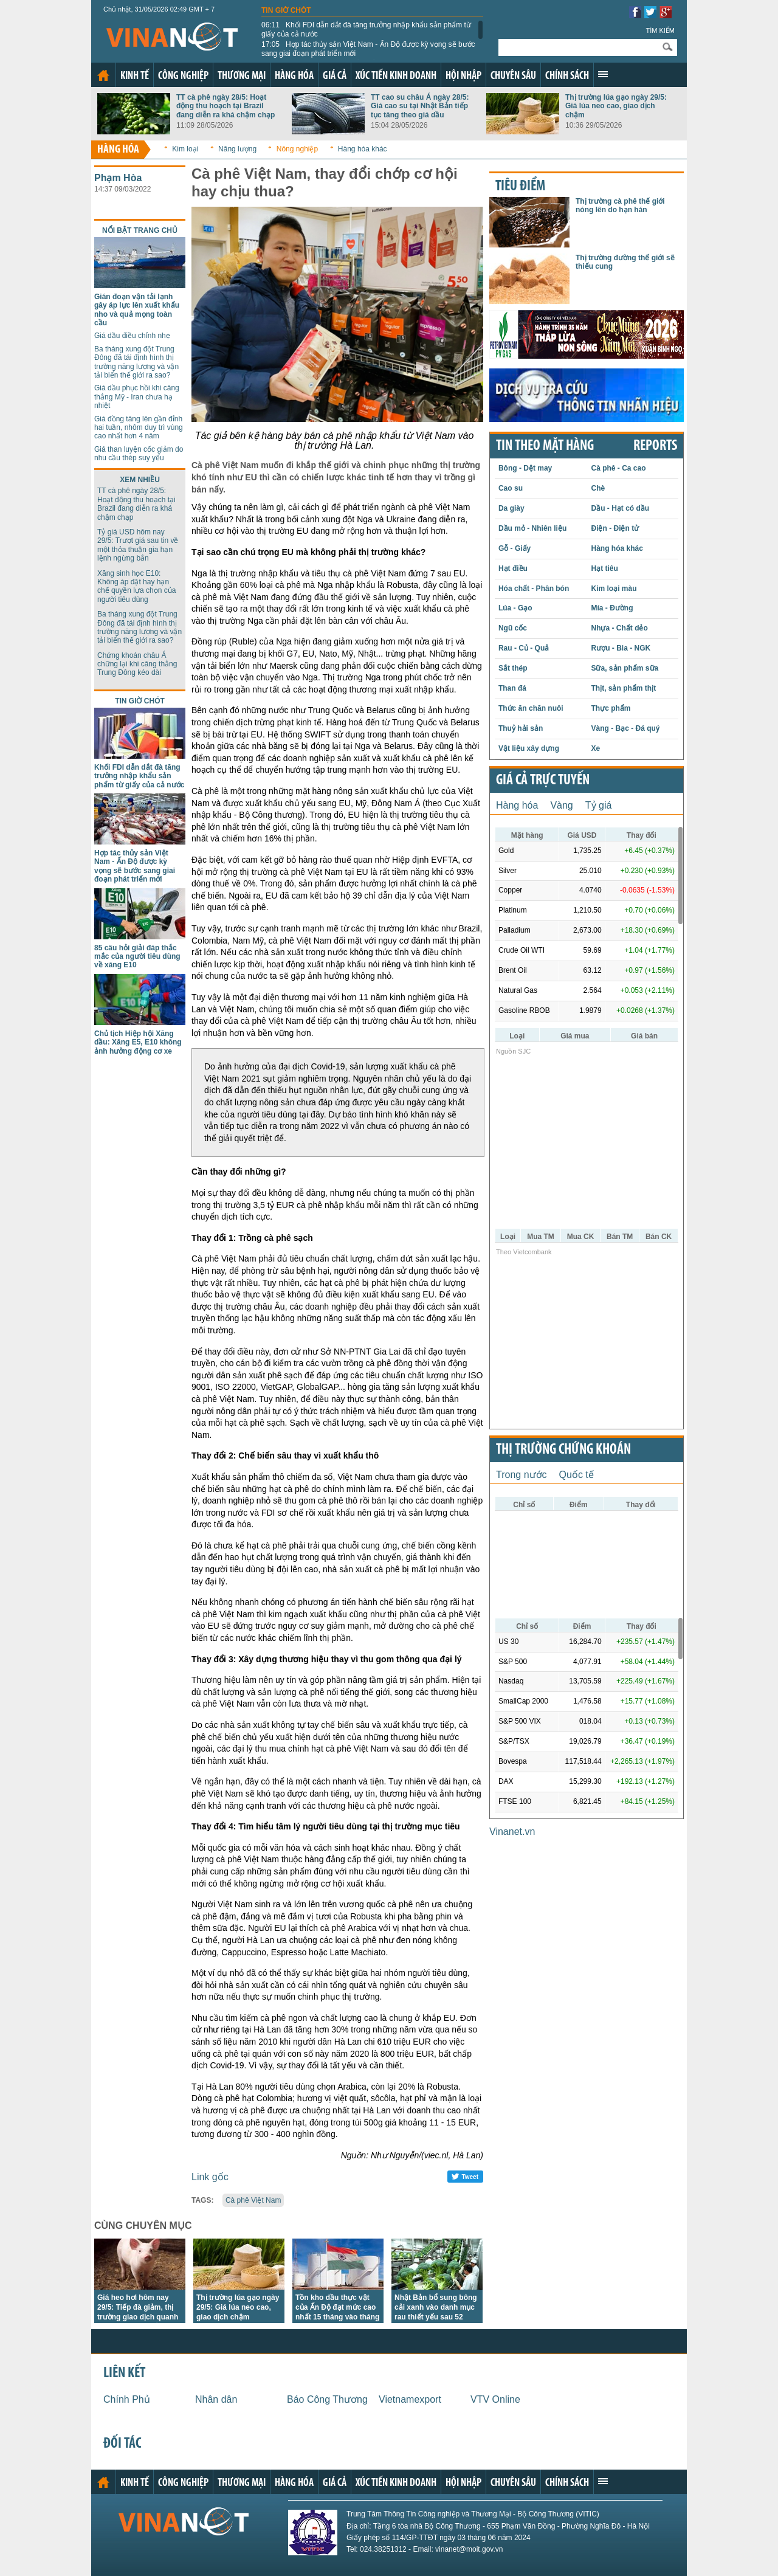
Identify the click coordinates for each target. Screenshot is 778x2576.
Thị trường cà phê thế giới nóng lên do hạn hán (620, 205)
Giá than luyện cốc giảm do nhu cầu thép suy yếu (138, 453)
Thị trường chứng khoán (563, 1450)
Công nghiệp (183, 76)
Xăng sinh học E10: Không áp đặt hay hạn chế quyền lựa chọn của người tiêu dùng (136, 586)
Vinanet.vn (512, 1831)
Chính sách (567, 76)
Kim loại (185, 149)
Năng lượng (237, 149)
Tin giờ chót (286, 10)
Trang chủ (103, 75)
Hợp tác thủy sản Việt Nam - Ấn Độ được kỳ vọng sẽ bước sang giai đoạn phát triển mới (368, 48)
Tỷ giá (598, 805)
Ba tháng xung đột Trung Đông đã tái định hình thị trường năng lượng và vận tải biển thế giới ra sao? (136, 362)
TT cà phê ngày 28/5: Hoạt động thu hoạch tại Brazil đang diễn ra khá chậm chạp (225, 106)
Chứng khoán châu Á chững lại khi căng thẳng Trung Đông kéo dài (137, 664)
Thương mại (242, 76)
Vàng (561, 805)
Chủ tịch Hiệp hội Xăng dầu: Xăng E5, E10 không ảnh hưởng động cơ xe (138, 1042)
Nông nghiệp (297, 149)
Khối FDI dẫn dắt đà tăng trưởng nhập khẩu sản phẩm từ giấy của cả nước (366, 29)
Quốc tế (576, 1474)
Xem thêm (603, 74)
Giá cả (334, 76)
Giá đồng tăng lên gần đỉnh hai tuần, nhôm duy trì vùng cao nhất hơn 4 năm (138, 428)
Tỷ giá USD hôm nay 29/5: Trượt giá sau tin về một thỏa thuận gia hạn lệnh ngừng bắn (137, 545)
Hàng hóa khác (362, 149)
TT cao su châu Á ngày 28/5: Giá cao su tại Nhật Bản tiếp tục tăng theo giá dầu (420, 106)
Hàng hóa (294, 76)
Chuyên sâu (513, 76)
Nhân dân (216, 2399)
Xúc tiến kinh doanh (396, 76)
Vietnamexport (410, 2399)
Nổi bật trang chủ (139, 230)
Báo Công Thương (327, 2399)
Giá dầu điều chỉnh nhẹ (132, 335)
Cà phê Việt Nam (253, 2200)
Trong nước (521, 1474)
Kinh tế (134, 76)
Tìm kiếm (660, 30)
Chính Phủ (126, 2399)
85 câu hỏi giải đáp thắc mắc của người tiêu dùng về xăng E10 (137, 957)
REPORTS (655, 446)
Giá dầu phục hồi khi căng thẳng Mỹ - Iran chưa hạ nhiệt (136, 397)
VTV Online (495, 2399)
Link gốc (210, 2177)
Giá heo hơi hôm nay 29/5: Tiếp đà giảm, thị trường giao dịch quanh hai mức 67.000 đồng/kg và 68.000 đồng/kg (138, 2317)
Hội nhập (463, 76)
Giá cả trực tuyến (543, 780)
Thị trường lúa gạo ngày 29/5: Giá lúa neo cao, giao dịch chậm (616, 106)
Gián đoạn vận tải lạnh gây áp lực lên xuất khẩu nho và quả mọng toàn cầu (136, 309)
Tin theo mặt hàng (545, 446)
